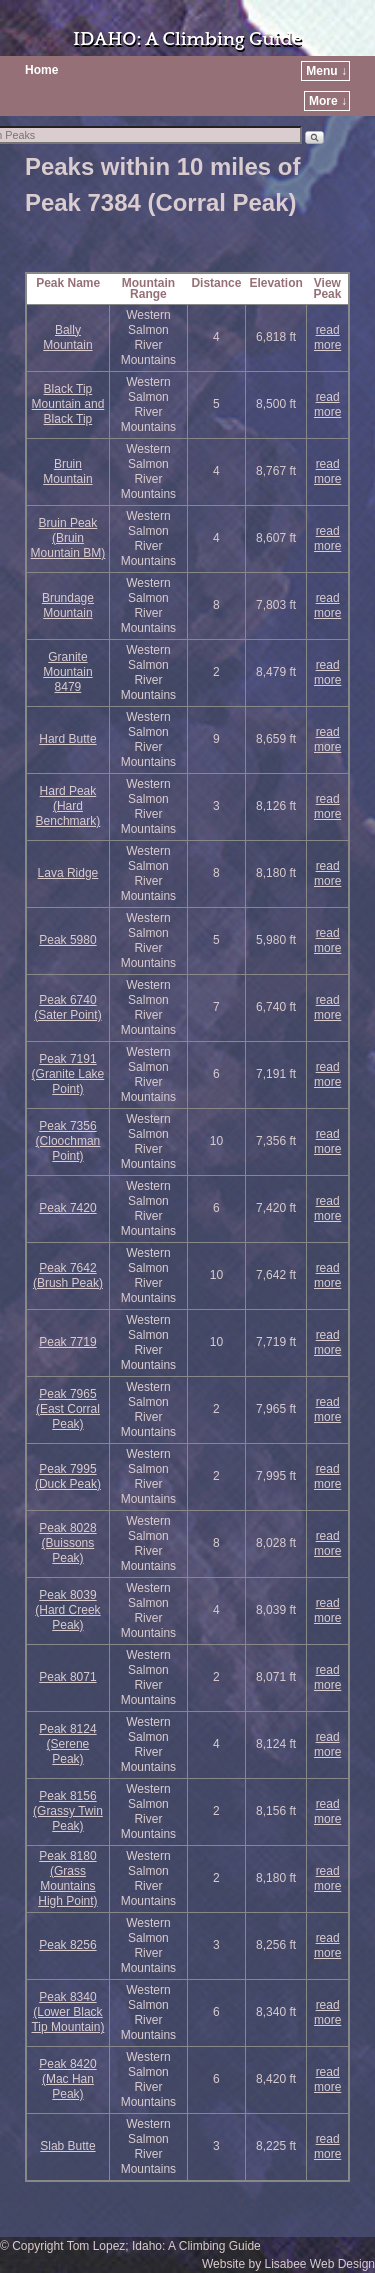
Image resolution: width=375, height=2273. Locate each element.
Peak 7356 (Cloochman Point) (68, 1141)
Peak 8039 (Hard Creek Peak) (67, 1610)
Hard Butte (67, 739)
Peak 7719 (67, 1342)
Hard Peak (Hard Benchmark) (68, 806)
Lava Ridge (68, 873)
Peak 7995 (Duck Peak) (68, 1476)
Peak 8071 (67, 1677)
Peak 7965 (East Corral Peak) (68, 1409)
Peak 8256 (67, 1945)
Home (41, 70)
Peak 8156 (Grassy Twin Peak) (68, 1811)
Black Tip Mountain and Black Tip (68, 404)
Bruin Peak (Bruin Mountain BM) (68, 538)
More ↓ (328, 101)
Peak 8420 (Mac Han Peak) (67, 2079)
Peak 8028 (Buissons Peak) (67, 1543)
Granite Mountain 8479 (67, 672)
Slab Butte (67, 2146)
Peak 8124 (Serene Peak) (67, 1744)
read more (327, 337)
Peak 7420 (67, 1208)
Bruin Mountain (67, 471)
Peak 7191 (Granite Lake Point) (68, 1074)
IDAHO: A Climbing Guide (187, 39)
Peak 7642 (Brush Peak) (68, 1275)
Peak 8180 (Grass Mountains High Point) (67, 1878)
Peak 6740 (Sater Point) (67, 1007)
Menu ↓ (326, 71)
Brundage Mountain (68, 605)
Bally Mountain (67, 337)
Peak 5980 (67, 940)
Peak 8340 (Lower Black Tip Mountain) (67, 2012)
